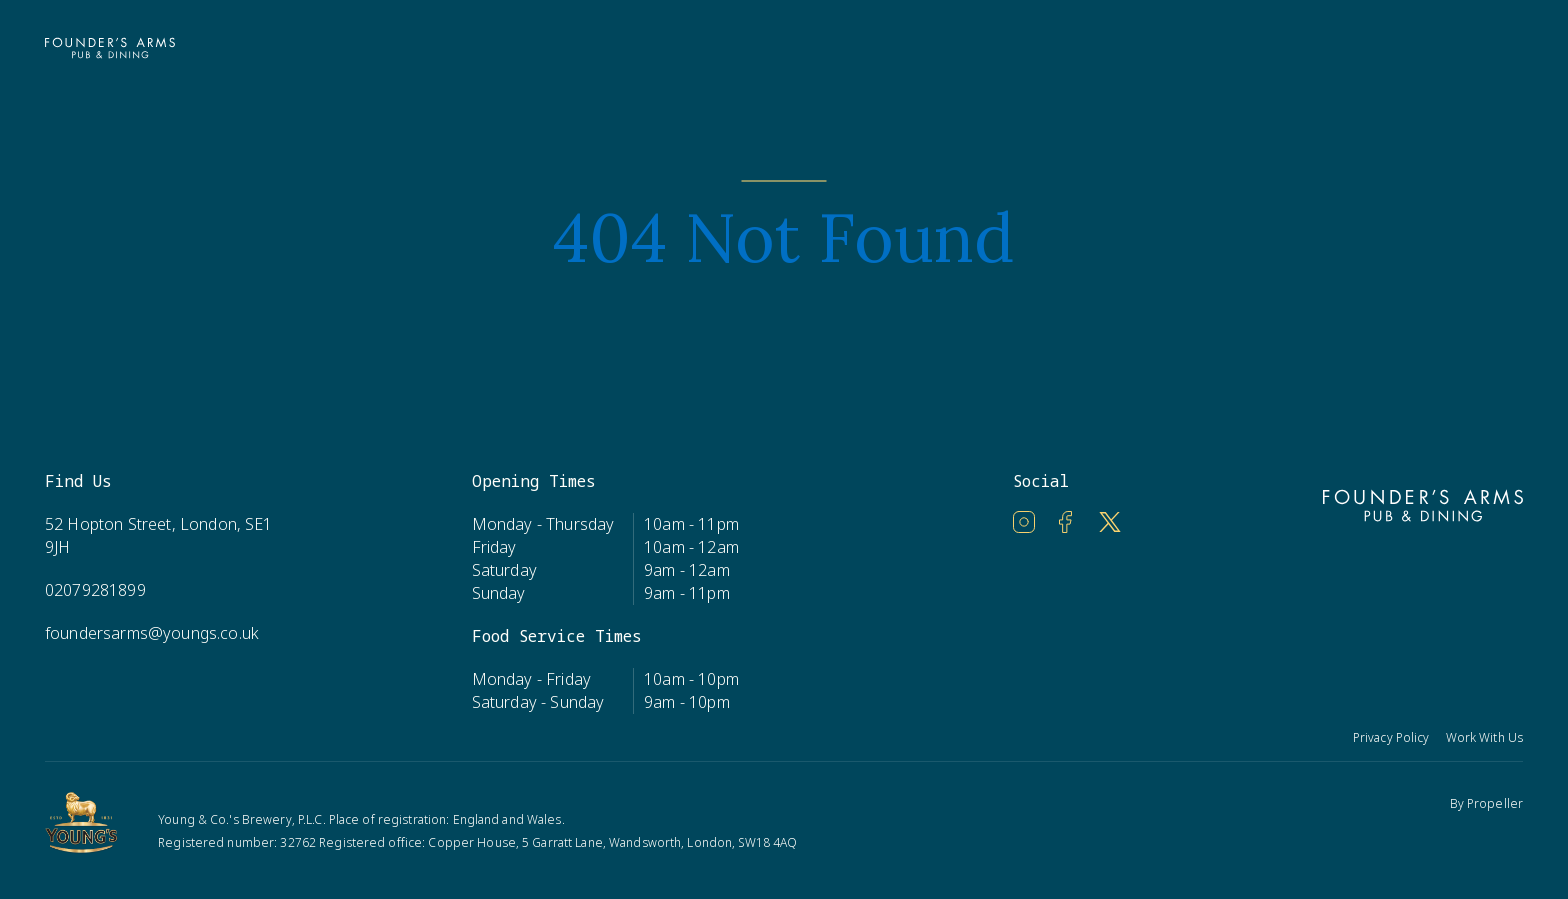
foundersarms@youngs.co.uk (152, 633)
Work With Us (1484, 737)
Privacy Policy (1391, 737)
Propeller (1495, 803)
